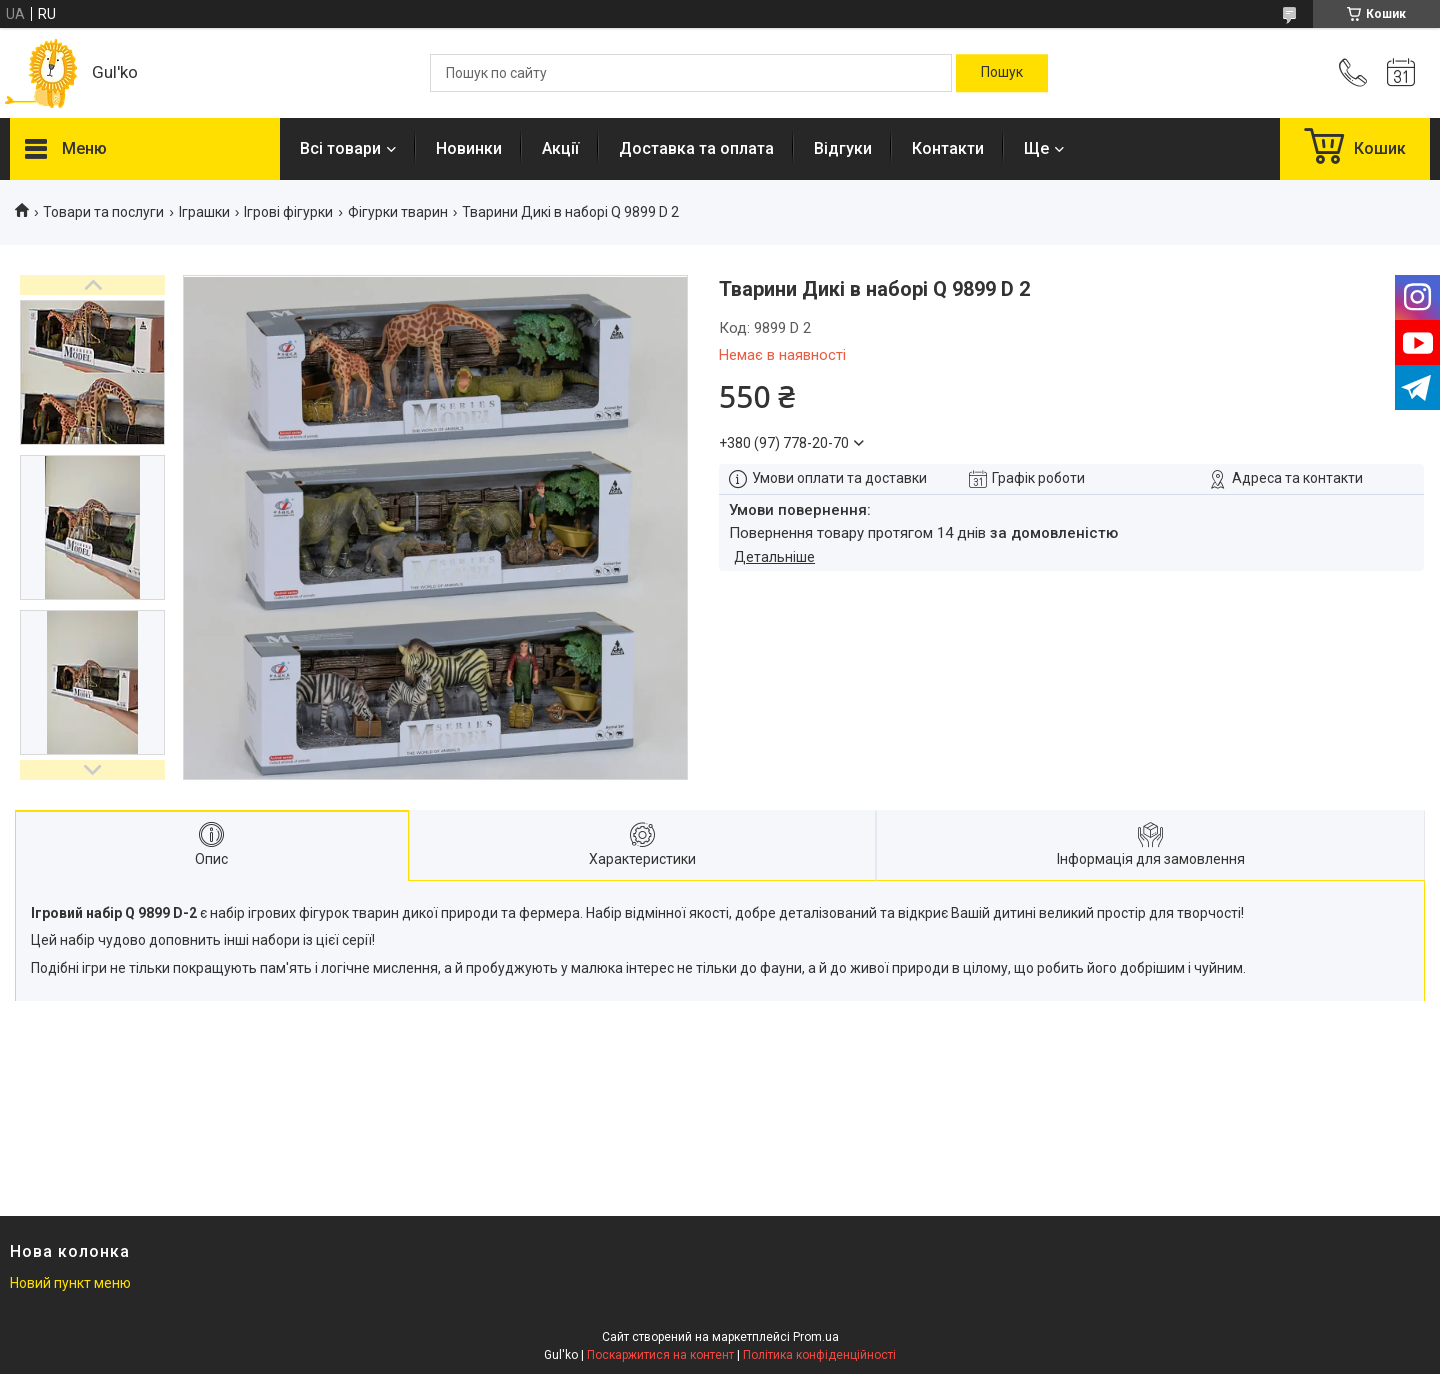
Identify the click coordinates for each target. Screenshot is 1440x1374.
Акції (560, 148)
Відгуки (843, 148)
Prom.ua (816, 1337)
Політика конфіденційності (819, 1355)
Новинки (469, 148)
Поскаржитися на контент (660, 1355)
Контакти (948, 148)
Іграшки (204, 212)
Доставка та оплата (696, 148)
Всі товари (340, 148)
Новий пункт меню (70, 1283)
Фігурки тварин (398, 212)
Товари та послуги (103, 212)
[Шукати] (1002, 73)
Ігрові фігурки (288, 212)
